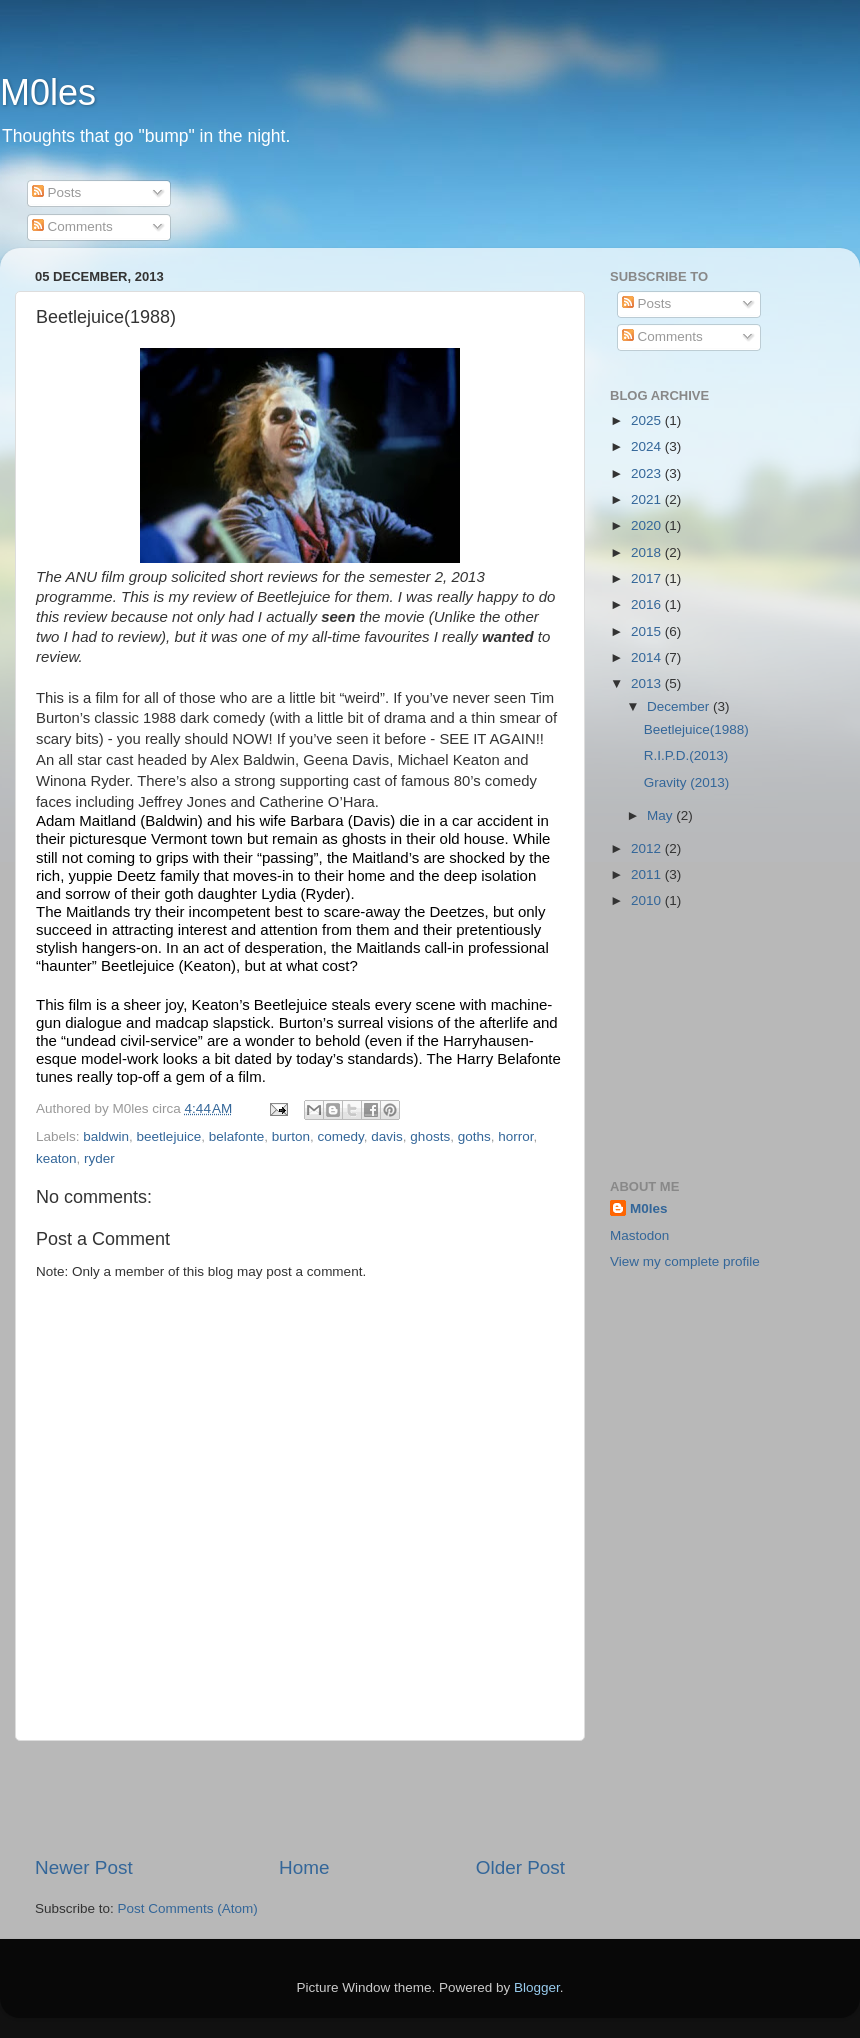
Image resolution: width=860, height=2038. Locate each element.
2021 (648, 499)
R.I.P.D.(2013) (686, 755)
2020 (648, 525)
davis (387, 1136)
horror (515, 1136)
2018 (648, 552)
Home (304, 1867)
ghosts (430, 1136)
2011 (648, 874)
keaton (56, 1158)
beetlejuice (169, 1136)
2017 (648, 578)
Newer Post (84, 1867)
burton (291, 1136)
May (661, 815)
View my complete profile (685, 1261)
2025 (648, 420)
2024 (648, 446)
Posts (57, 192)
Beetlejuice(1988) (696, 729)
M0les (48, 92)
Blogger (537, 1987)
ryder (99, 1158)
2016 (648, 604)
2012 (648, 848)
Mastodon (639, 1235)
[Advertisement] (300, 1798)
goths (474, 1136)
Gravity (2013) (687, 782)
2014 (648, 657)
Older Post (520, 1867)
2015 (648, 631)
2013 (648, 683)
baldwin (106, 1136)
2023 (648, 473)
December (680, 706)
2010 (648, 900)
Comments (72, 226)
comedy (341, 1136)
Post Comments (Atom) (188, 1908)
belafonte (237, 1136)
